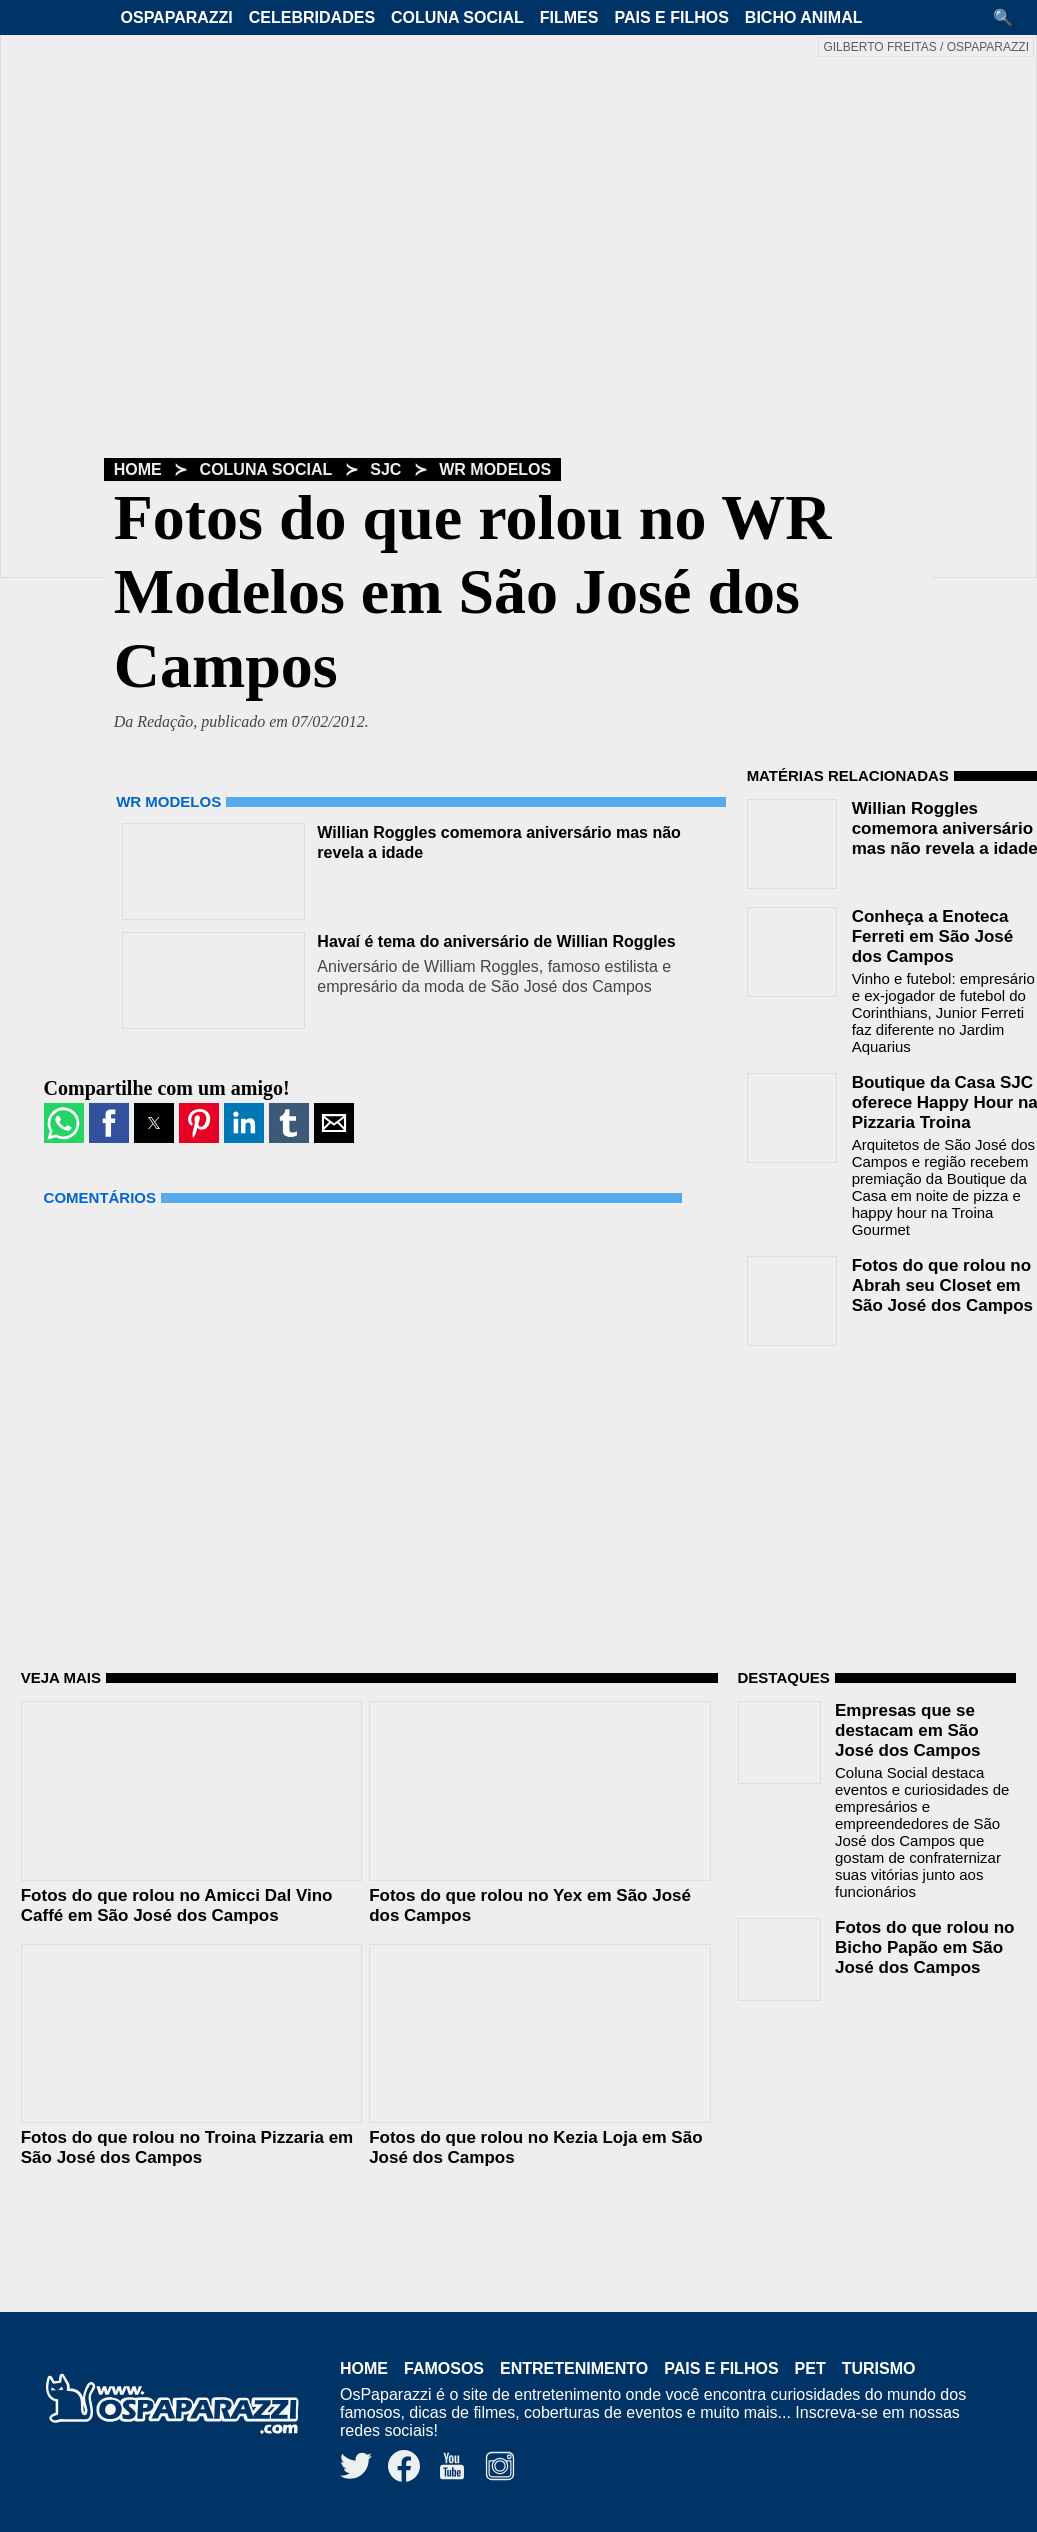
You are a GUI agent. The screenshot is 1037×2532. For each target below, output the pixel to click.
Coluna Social (457, 17)
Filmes (569, 17)
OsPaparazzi (177, 17)
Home (138, 469)
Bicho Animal (804, 17)
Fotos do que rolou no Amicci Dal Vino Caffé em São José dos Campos (177, 1905)
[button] (1010, 17)
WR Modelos (495, 469)
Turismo (879, 2368)
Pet (810, 2368)
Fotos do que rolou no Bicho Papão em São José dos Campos (924, 1947)
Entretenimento (574, 2368)
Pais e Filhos (671, 17)
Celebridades (312, 17)
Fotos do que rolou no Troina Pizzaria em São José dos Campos (187, 2147)
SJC (385, 469)
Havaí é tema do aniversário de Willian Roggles (496, 941)
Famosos (444, 2368)
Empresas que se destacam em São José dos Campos (908, 1730)
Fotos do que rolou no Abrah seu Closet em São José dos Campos (942, 1285)
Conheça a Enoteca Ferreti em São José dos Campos (933, 936)
